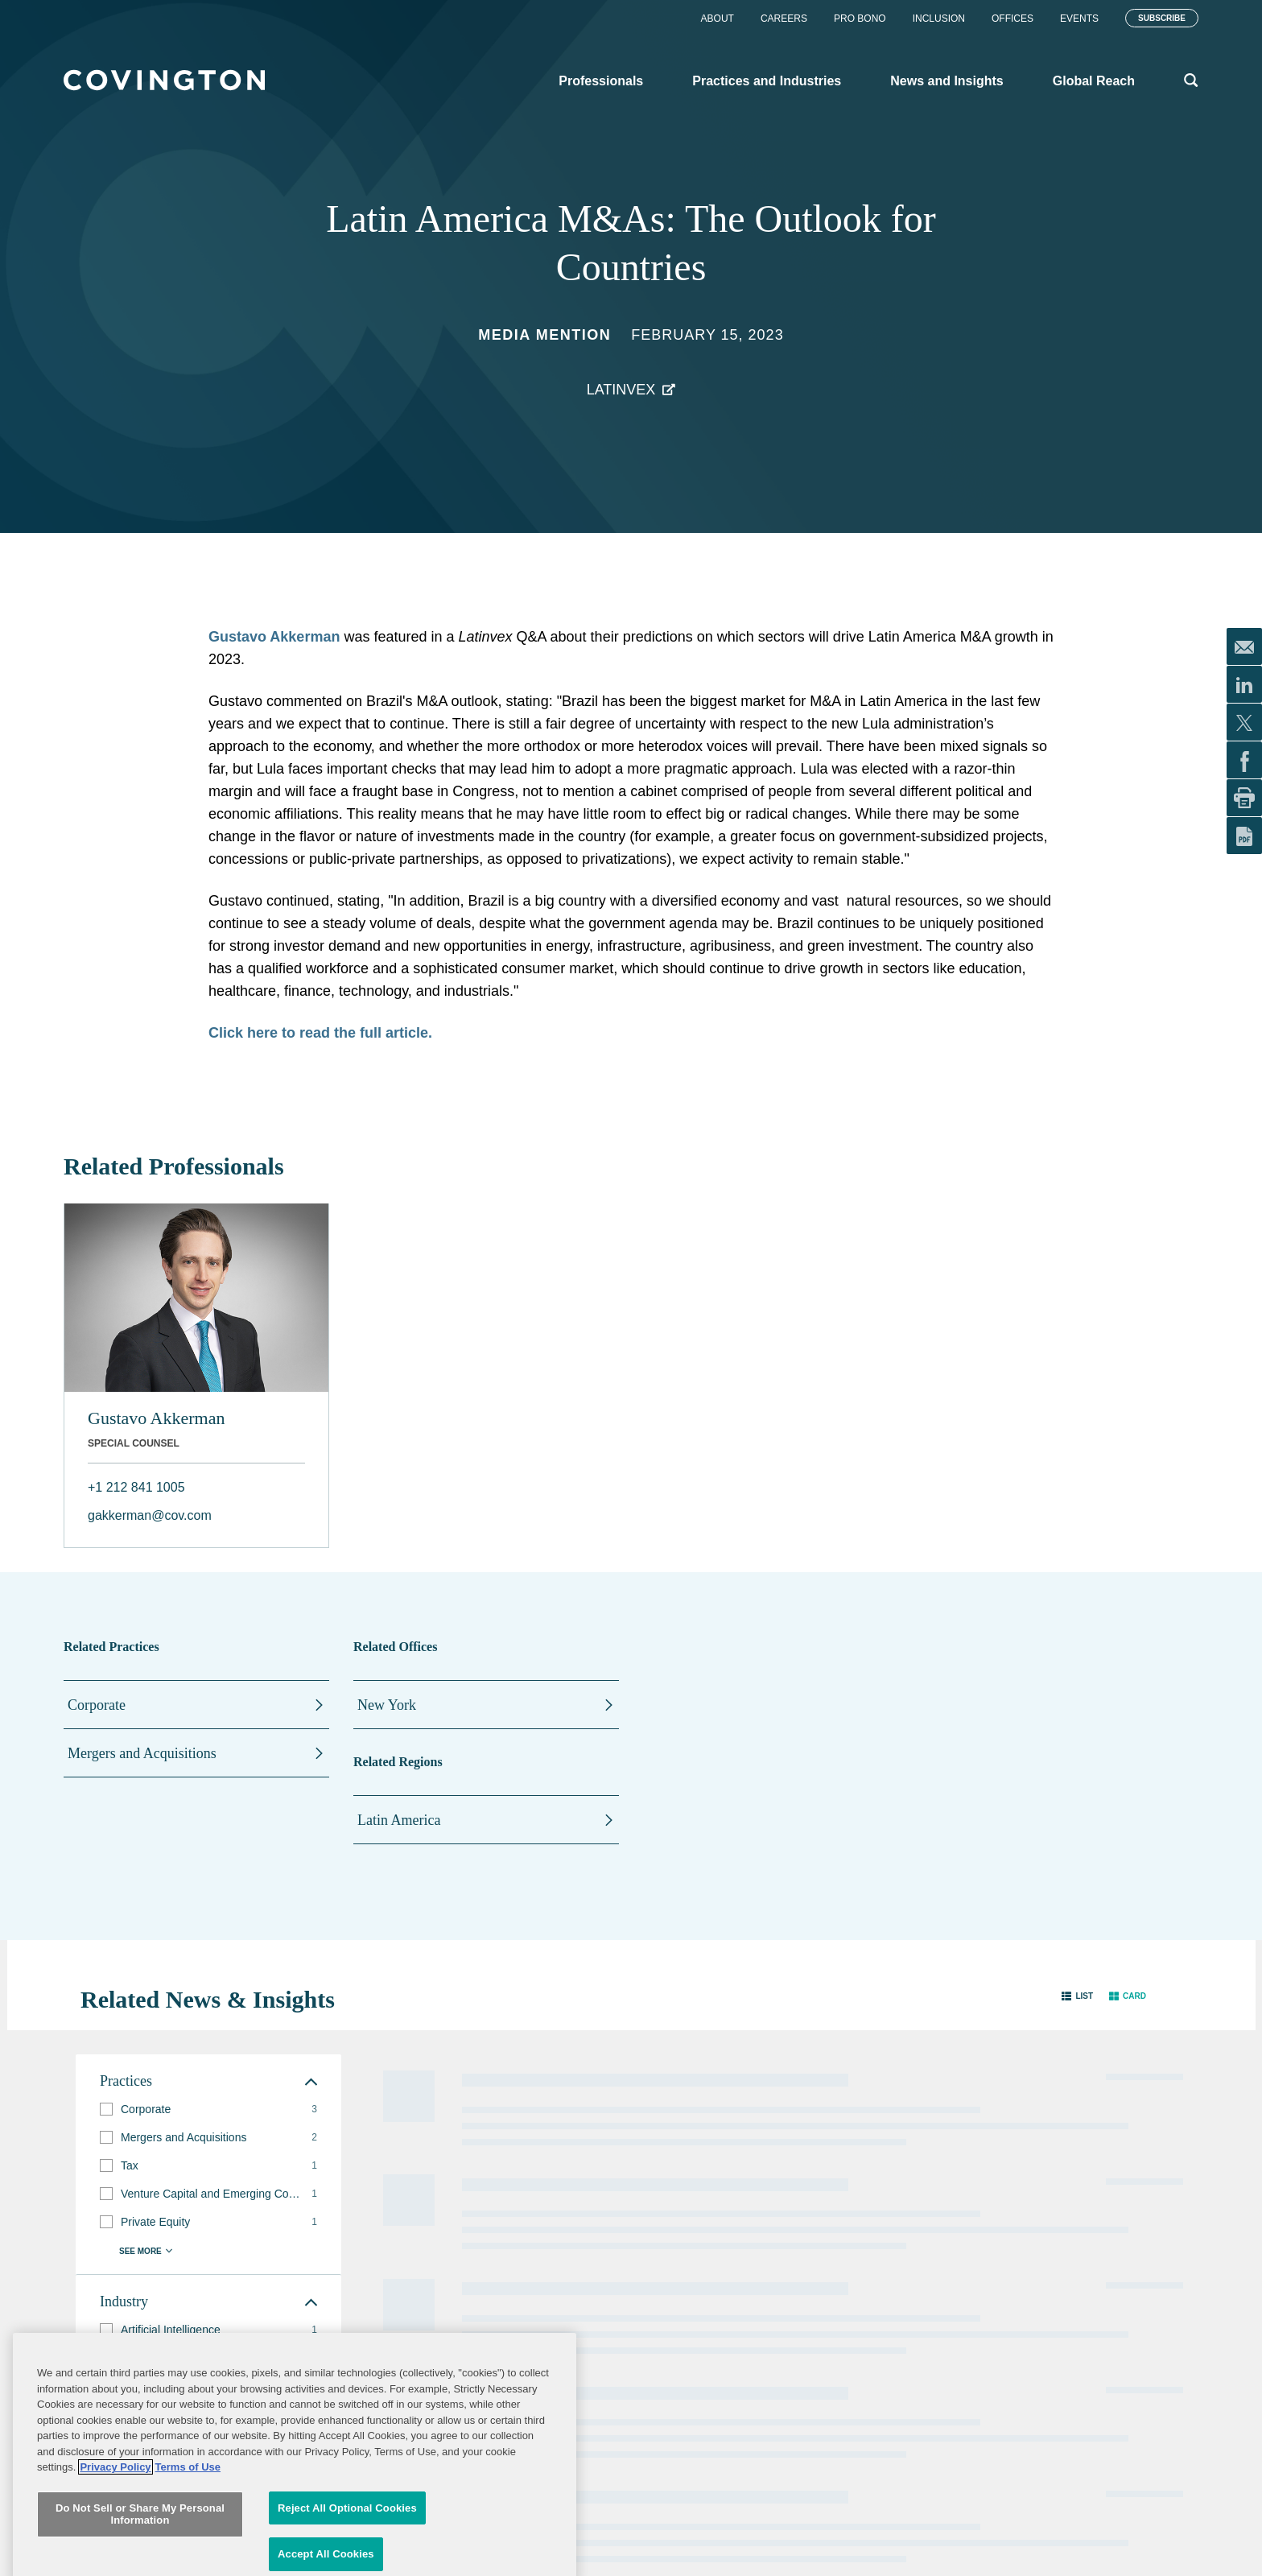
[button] (1077, 1996)
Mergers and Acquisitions (142, 1753)
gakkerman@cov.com (150, 1515)
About (717, 18)
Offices (1012, 18)
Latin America (398, 1820)
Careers (784, 18)
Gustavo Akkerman (274, 637)
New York (386, 1705)
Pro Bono (860, 18)
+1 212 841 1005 (136, 1487)
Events (1079, 18)
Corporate (97, 1705)
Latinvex (621, 390)
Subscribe (1162, 18)
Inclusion (939, 18)
